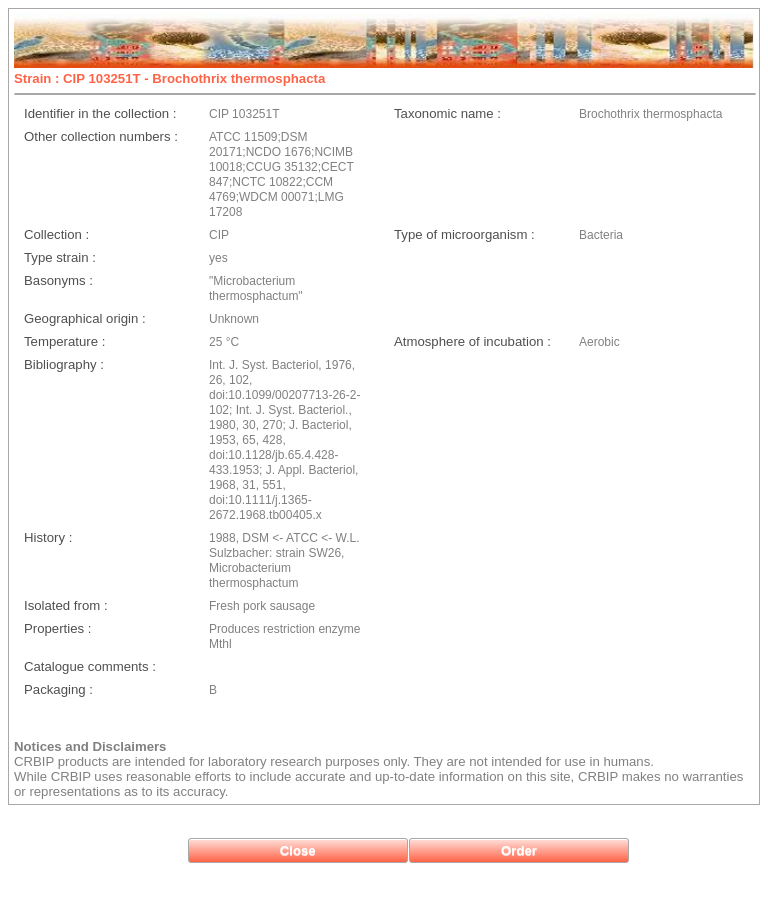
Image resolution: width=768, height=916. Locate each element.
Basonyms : (58, 280)
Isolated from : (66, 605)
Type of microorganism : (464, 234)
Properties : (57, 628)
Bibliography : (64, 364)
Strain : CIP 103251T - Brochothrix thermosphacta (169, 78)
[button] (298, 850)
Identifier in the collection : (100, 113)
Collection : (56, 234)
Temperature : (64, 341)
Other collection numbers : (101, 136)
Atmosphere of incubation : (472, 341)
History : (48, 537)
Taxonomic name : (447, 113)
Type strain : (60, 257)
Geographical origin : (85, 318)
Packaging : (58, 689)
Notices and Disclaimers (90, 746)
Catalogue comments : (90, 666)
